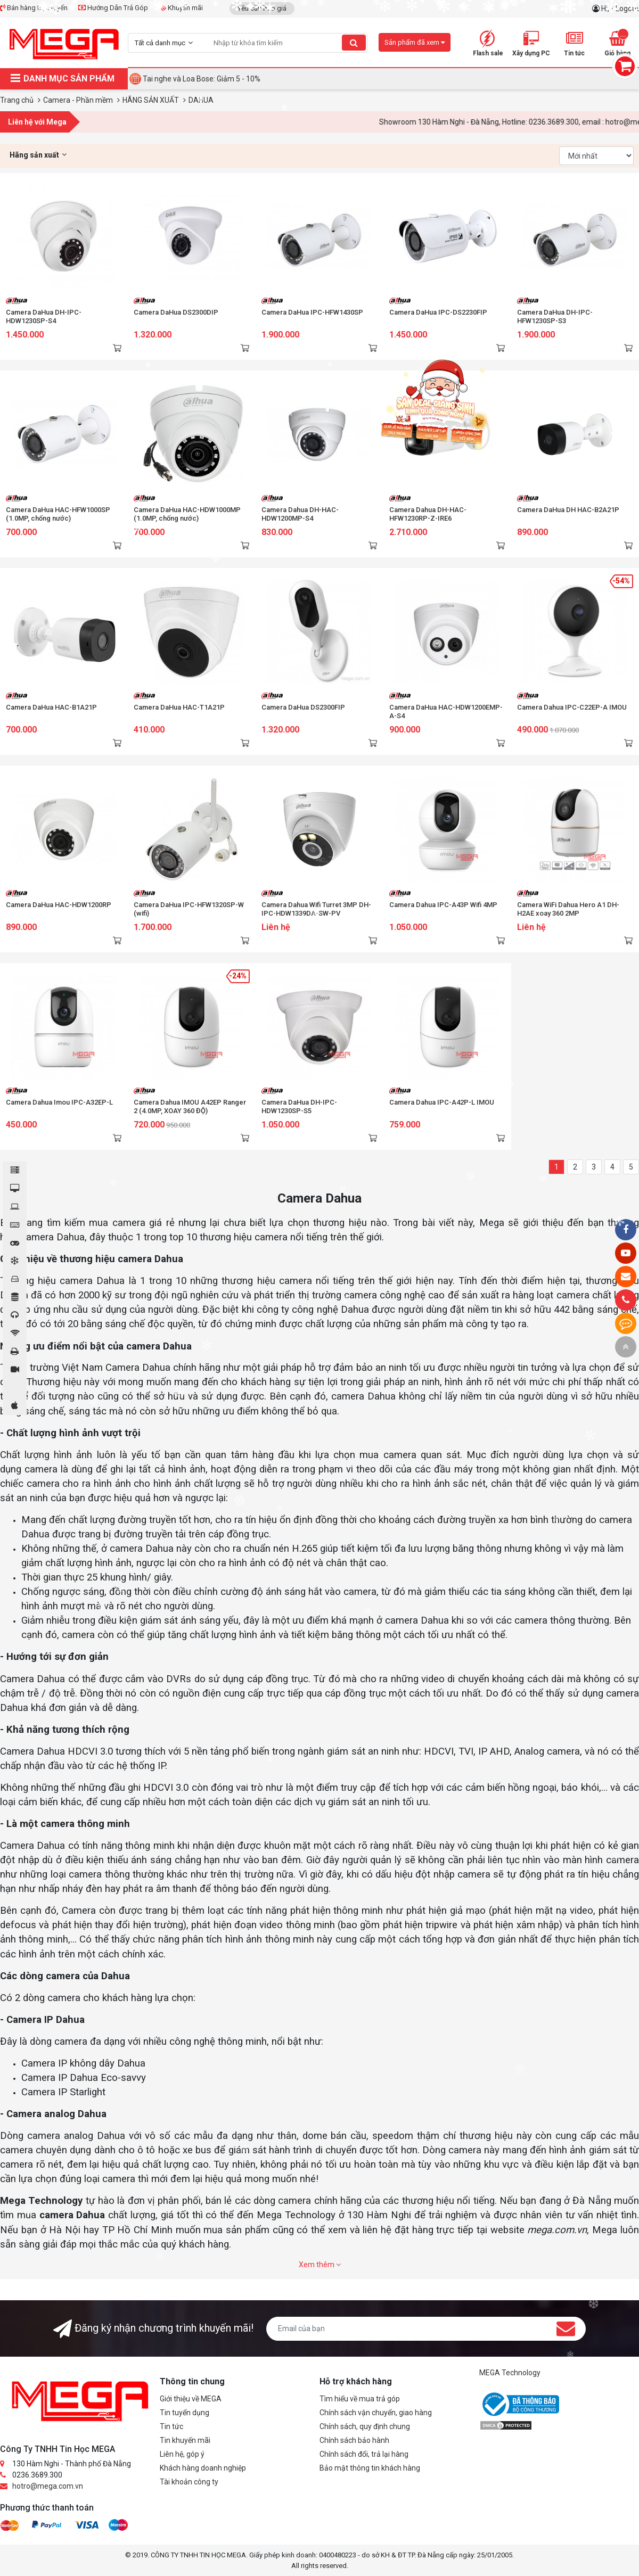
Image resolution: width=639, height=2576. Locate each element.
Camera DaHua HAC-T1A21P (179, 707)
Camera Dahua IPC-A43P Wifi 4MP (443, 905)
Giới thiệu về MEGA (191, 2398)
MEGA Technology (509, 2372)
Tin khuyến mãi (185, 2440)
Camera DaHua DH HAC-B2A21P (568, 510)
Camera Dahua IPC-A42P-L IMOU (441, 1102)
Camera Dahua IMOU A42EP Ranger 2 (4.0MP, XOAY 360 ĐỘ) (190, 1106)
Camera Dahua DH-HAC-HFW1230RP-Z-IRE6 (427, 514)
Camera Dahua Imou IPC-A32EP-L (59, 1102)
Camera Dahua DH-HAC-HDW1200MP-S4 (300, 514)
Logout (627, 8)
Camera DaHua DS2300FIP (303, 707)
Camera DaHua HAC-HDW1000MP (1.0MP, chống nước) (187, 514)
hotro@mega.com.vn (47, 2486)
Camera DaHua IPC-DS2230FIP (438, 312)
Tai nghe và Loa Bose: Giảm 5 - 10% (201, 79)
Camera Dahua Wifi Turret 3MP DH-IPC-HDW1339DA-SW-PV (316, 909)
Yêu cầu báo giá (261, 8)
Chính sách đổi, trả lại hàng (364, 2454)
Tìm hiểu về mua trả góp (360, 2398)
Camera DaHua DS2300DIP (176, 312)
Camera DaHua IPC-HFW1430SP (312, 312)
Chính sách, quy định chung (365, 2426)
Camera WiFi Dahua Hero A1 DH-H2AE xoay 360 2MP (568, 909)
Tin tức (171, 2426)
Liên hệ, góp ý (182, 2454)
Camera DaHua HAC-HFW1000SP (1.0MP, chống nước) (58, 514)
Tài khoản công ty (189, 2482)
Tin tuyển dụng (184, 2412)
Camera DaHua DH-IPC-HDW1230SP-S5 (299, 1106)
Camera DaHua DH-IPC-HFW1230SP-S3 (555, 316)
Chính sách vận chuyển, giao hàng (376, 2412)
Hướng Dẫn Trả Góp (113, 8)
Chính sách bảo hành (354, 2440)
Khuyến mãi (181, 8)
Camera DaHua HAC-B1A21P (51, 707)
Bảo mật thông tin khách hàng (370, 2468)
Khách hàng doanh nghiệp (203, 2468)
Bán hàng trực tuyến (34, 8)
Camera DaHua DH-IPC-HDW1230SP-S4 (43, 316)
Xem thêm (320, 2264)
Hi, (606, 8)
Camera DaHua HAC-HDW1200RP (58, 905)
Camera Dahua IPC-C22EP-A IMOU (572, 707)
